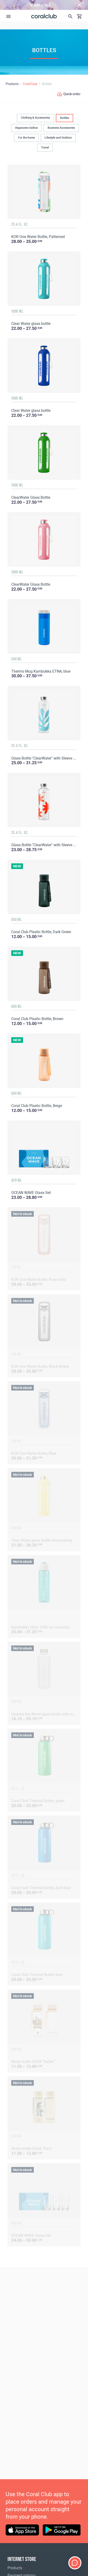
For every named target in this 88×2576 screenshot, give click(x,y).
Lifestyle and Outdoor (58, 137)
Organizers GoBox (26, 127)
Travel (45, 147)
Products (15, 2568)
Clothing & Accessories (35, 117)
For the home (26, 137)
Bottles (64, 118)
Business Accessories (61, 127)
